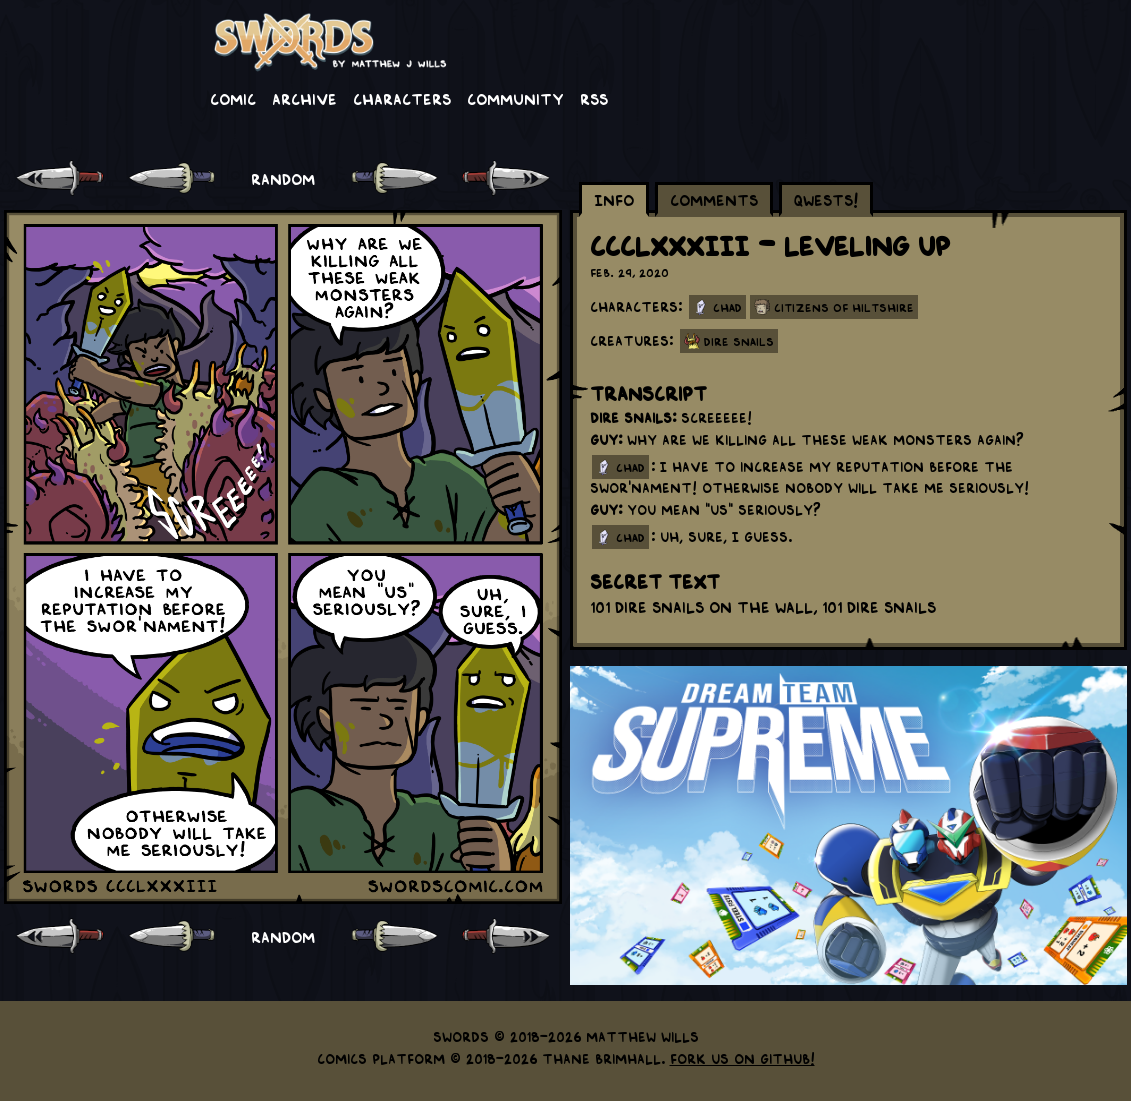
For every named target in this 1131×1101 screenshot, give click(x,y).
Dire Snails (739, 341)
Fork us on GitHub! (742, 1058)
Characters (402, 98)
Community (515, 98)
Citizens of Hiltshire (844, 307)
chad (630, 467)
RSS (594, 98)
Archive (304, 98)
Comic (233, 98)
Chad (727, 307)
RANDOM (283, 178)
